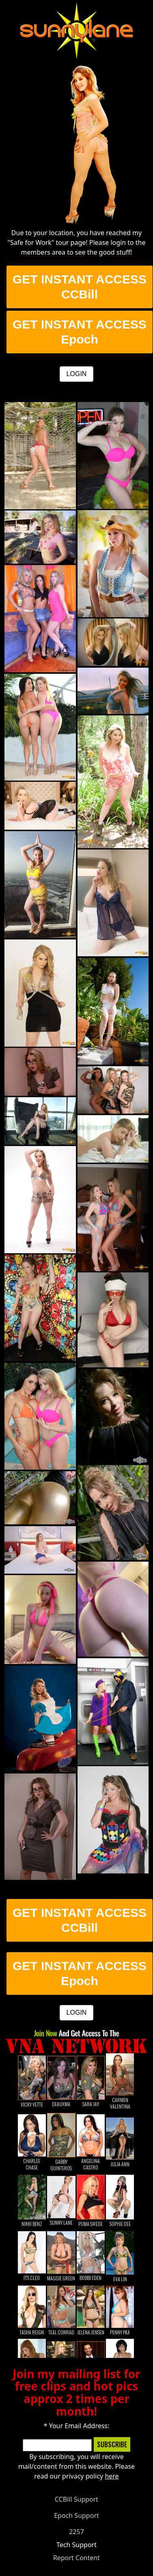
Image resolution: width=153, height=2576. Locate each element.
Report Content (76, 2557)
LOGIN (77, 373)
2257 (76, 2531)
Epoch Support (76, 2515)
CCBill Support (76, 2499)
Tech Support (76, 2544)
